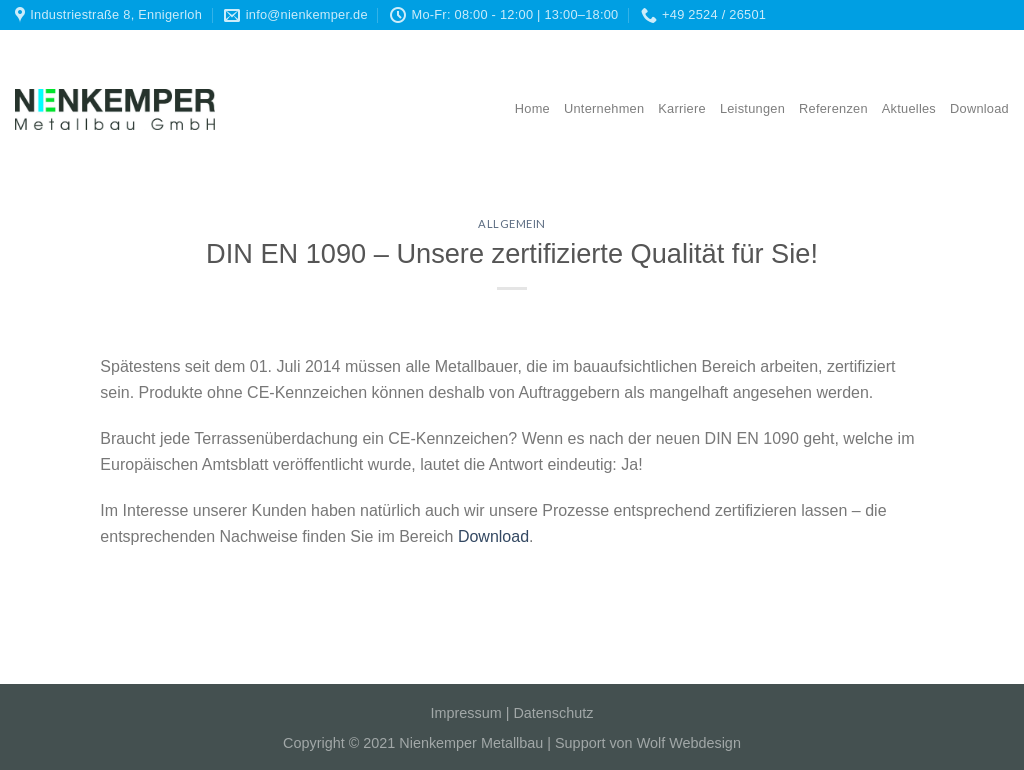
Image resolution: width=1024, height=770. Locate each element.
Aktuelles (909, 108)
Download (979, 108)
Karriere (682, 108)
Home (532, 108)
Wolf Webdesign (689, 743)
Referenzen (833, 108)
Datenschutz (553, 713)
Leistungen (752, 108)
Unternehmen (604, 108)
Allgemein (512, 223)
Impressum (466, 713)
